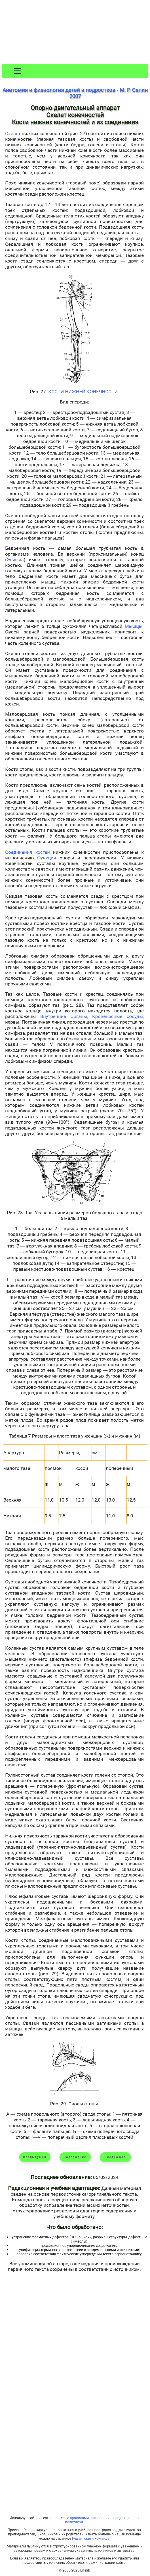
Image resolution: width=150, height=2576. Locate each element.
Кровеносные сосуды (117, 1016)
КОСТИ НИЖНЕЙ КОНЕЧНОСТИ (83, 391)
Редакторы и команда (91, 2538)
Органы (78, 1016)
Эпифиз (15, 559)
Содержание (75, 2157)
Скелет (13, 133)
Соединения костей (27, 852)
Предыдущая (34, 2157)
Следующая (115, 2157)
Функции (46, 858)
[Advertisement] (75, 33)
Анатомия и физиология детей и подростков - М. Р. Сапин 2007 (75, 93)
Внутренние (55, 1016)
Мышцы (133, 626)
